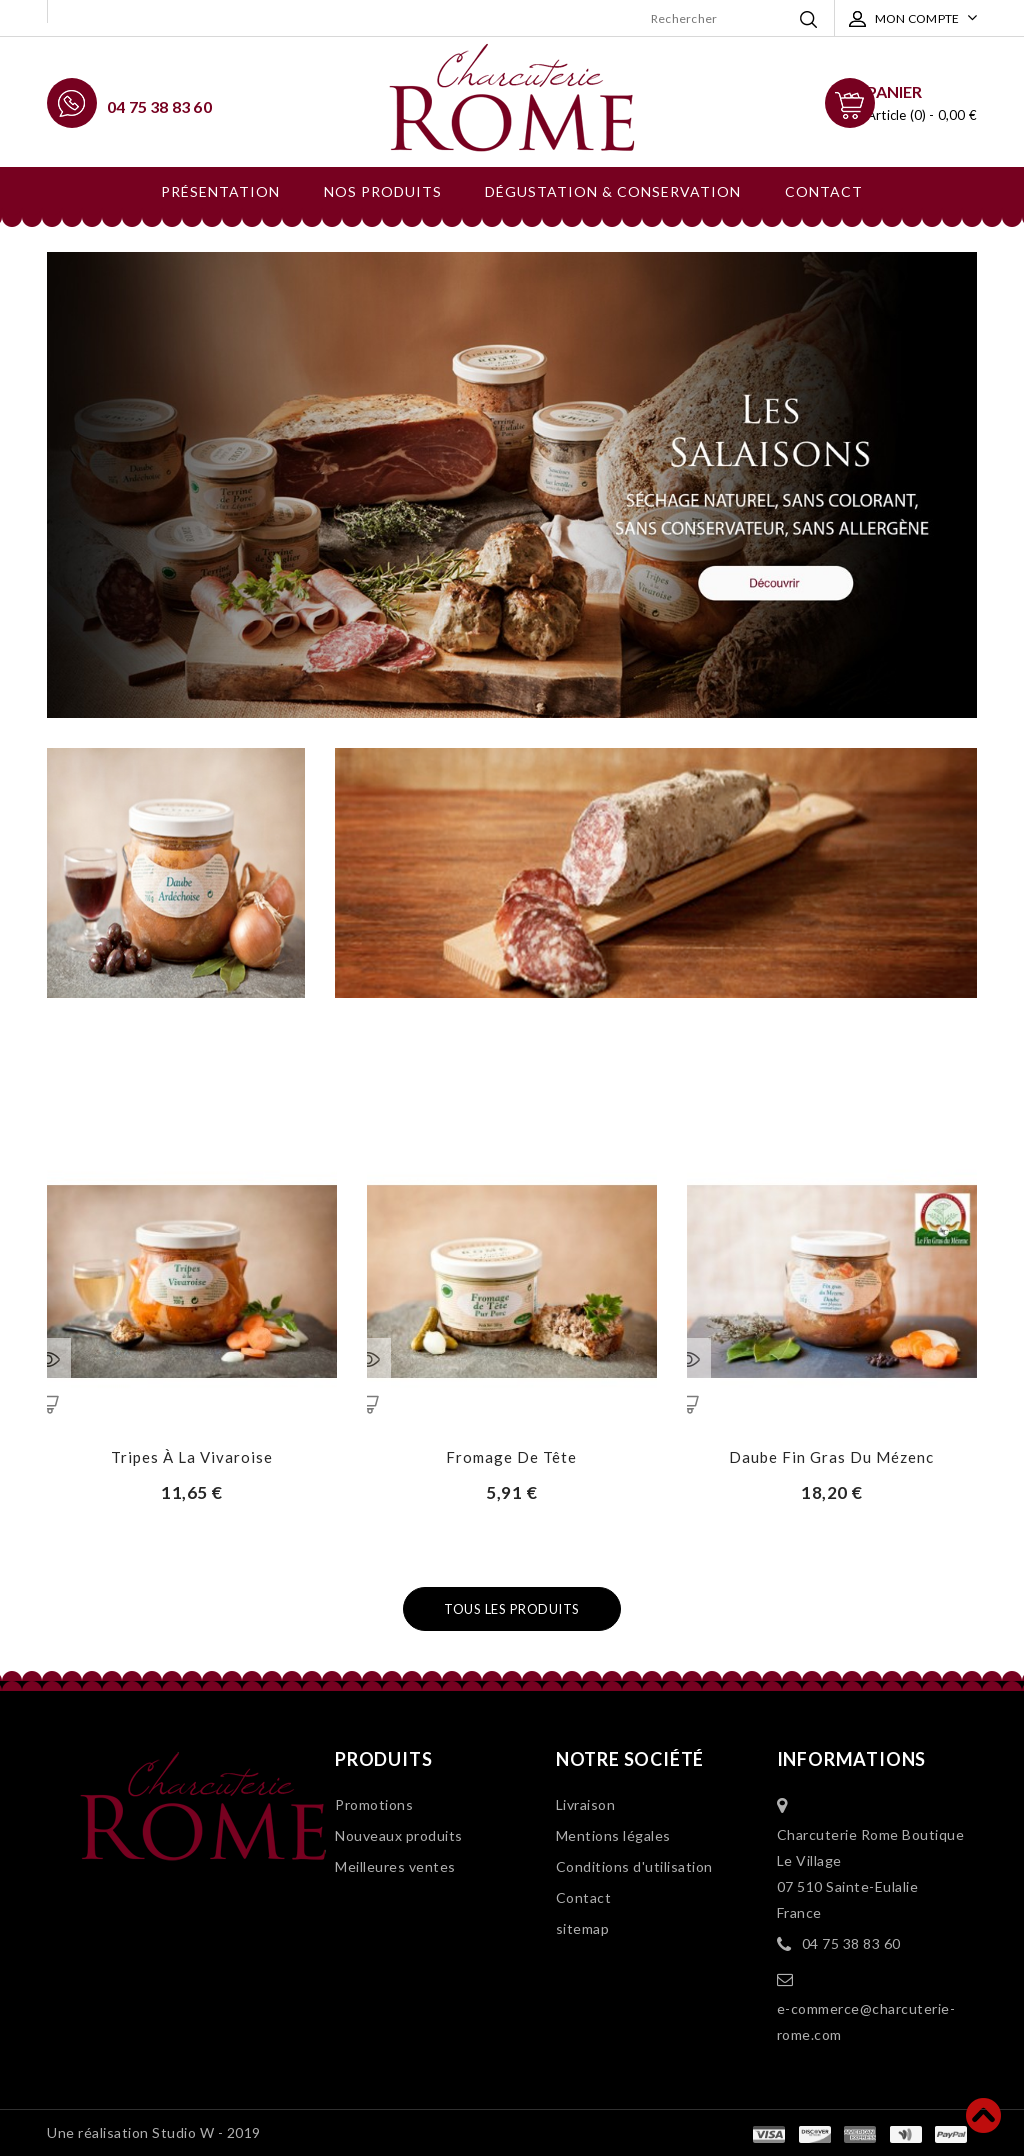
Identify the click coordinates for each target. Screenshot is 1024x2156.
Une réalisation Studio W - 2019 (154, 2132)
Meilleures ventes (395, 1866)
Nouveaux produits (399, 1835)
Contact (824, 191)
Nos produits (383, 191)
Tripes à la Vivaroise (192, 1457)
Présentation (220, 191)
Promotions (374, 1804)
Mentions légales (613, 1835)
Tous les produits (512, 1609)
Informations (852, 1759)
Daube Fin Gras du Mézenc (831, 1457)
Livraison (586, 1804)
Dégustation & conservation (613, 191)
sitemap (583, 1928)
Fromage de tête (511, 1457)
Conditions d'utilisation (634, 1866)
